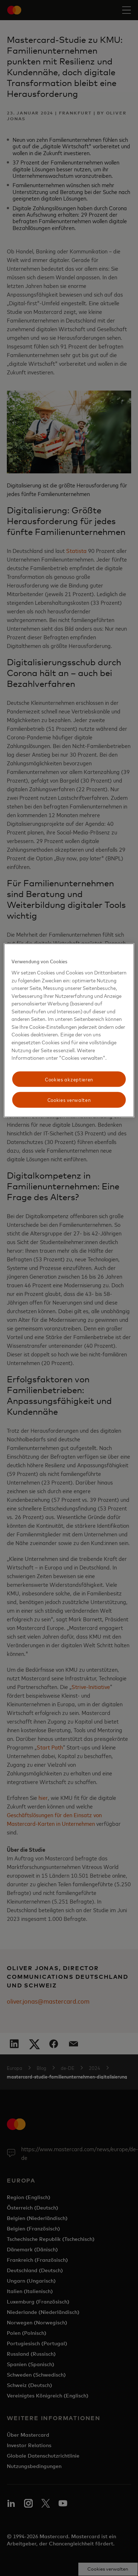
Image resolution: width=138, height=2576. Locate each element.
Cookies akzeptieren (69, 1079)
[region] (69, 1031)
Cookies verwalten (69, 1099)
